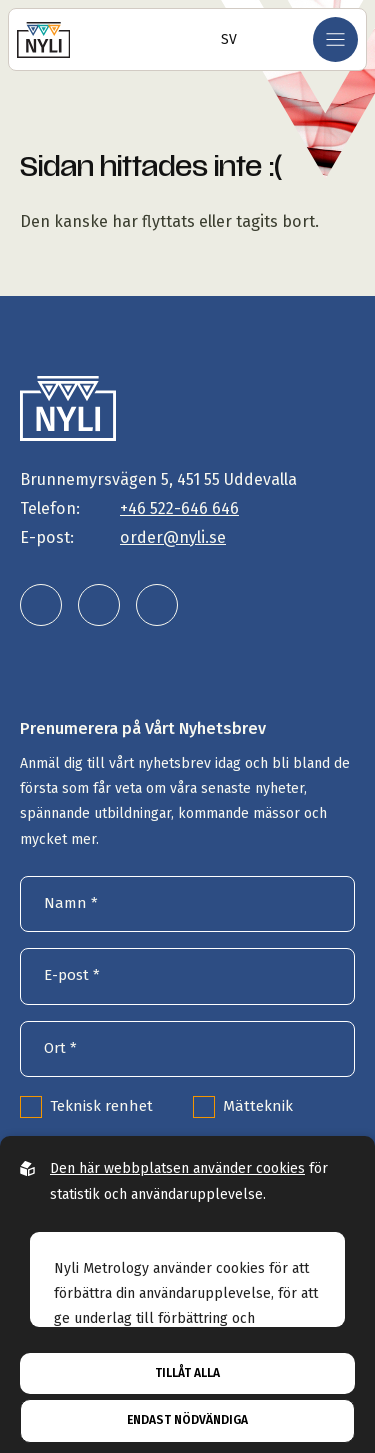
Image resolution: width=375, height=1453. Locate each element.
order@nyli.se (173, 537)
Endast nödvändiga (187, 1420)
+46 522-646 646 (179, 508)
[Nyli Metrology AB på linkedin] (41, 605)
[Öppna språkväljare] (223, 39)
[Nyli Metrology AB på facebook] (157, 605)
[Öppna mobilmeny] (335, 39)
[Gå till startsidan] (43, 39)
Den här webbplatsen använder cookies (177, 1168)
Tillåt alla (187, 1373)
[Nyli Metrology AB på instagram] (99, 605)
